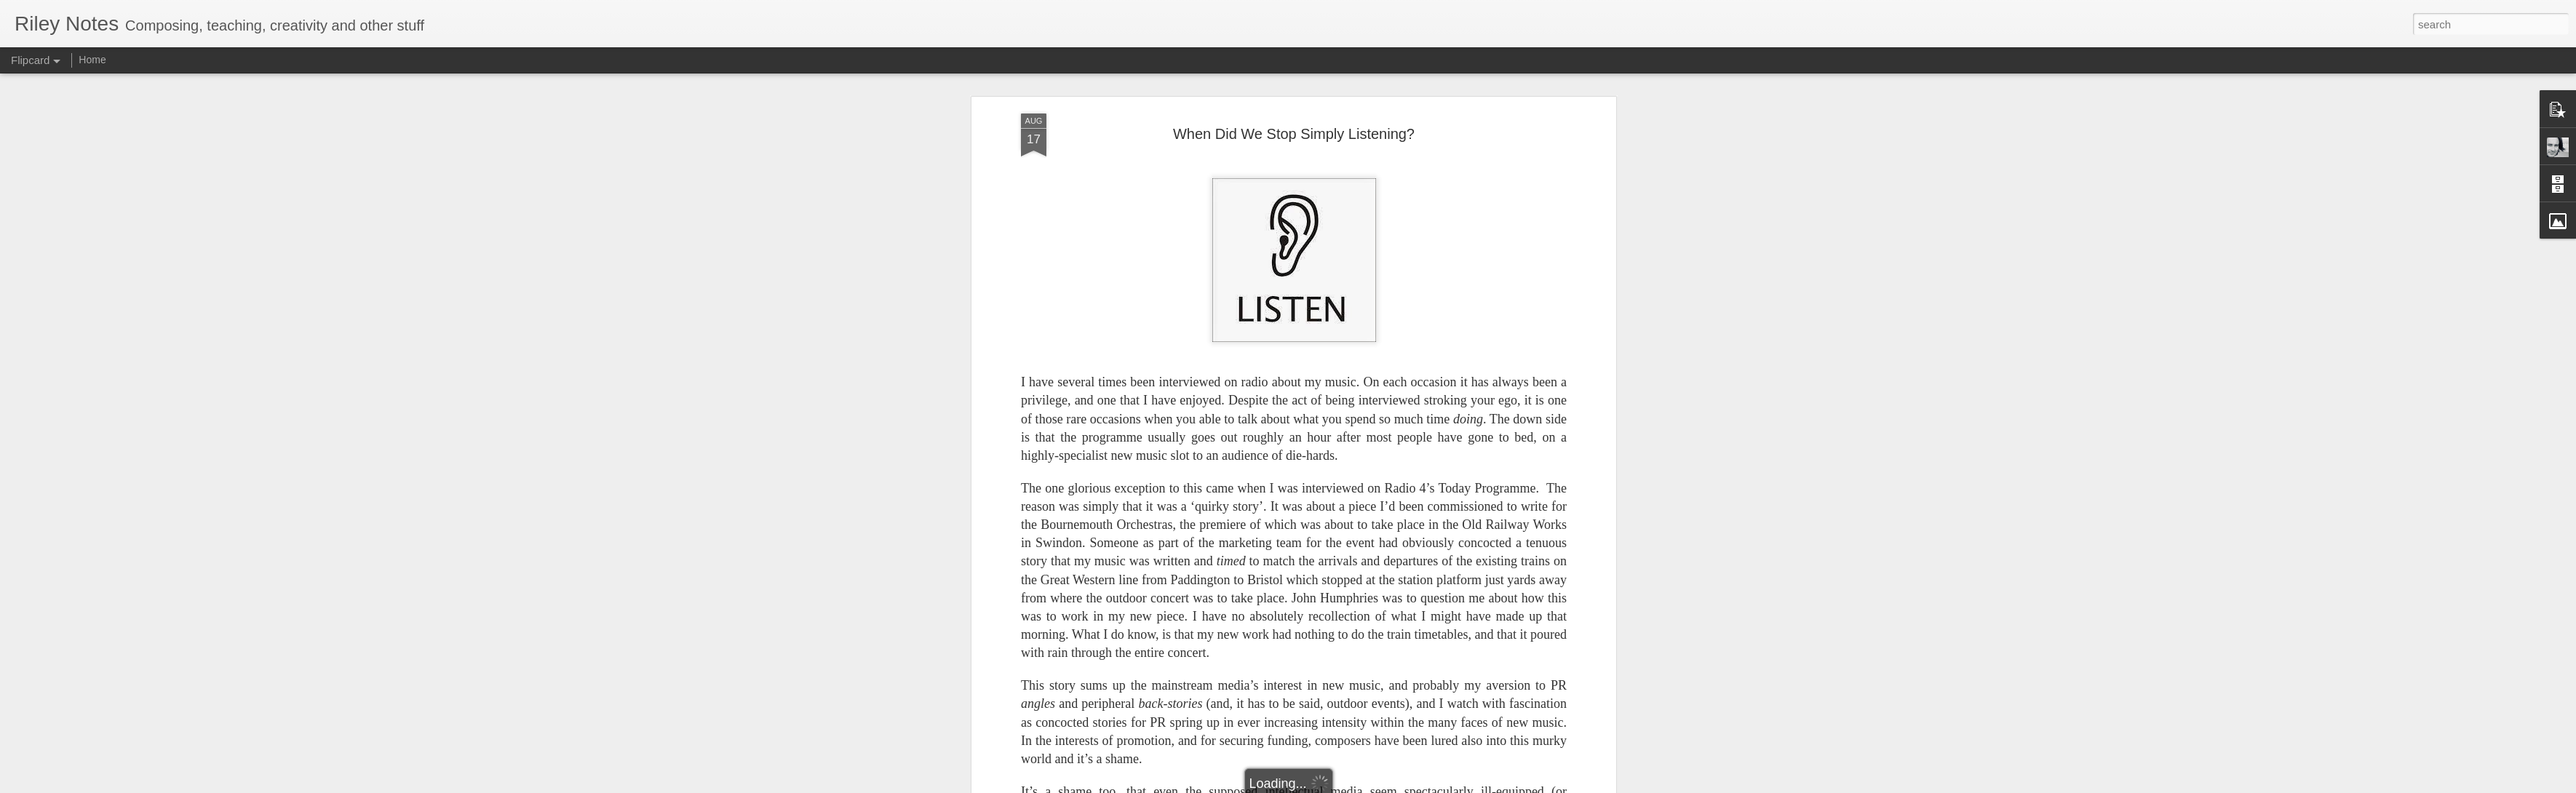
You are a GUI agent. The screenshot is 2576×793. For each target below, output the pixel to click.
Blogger (1333, 785)
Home (92, 59)
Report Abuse (1376, 785)
